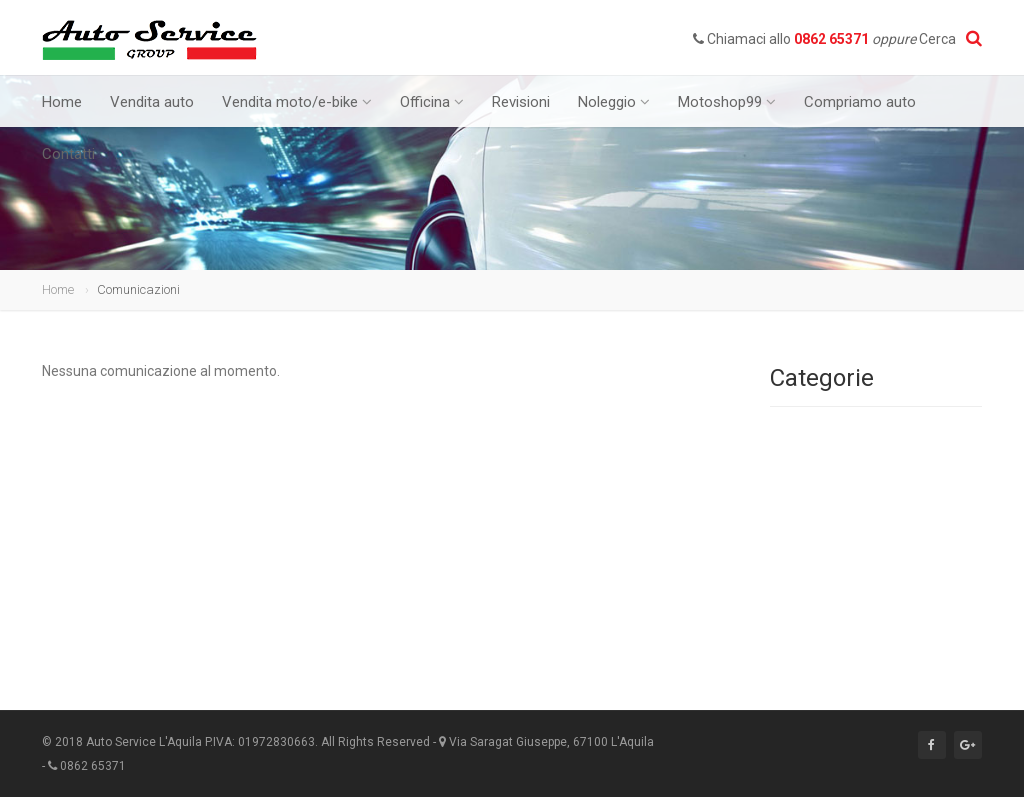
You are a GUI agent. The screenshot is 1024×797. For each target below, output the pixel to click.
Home (62, 102)
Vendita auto (152, 102)
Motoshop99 (727, 102)
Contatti (68, 154)
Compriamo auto (860, 102)
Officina (432, 102)
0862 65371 (831, 39)
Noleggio (614, 102)
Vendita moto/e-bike (297, 102)
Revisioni (521, 102)
